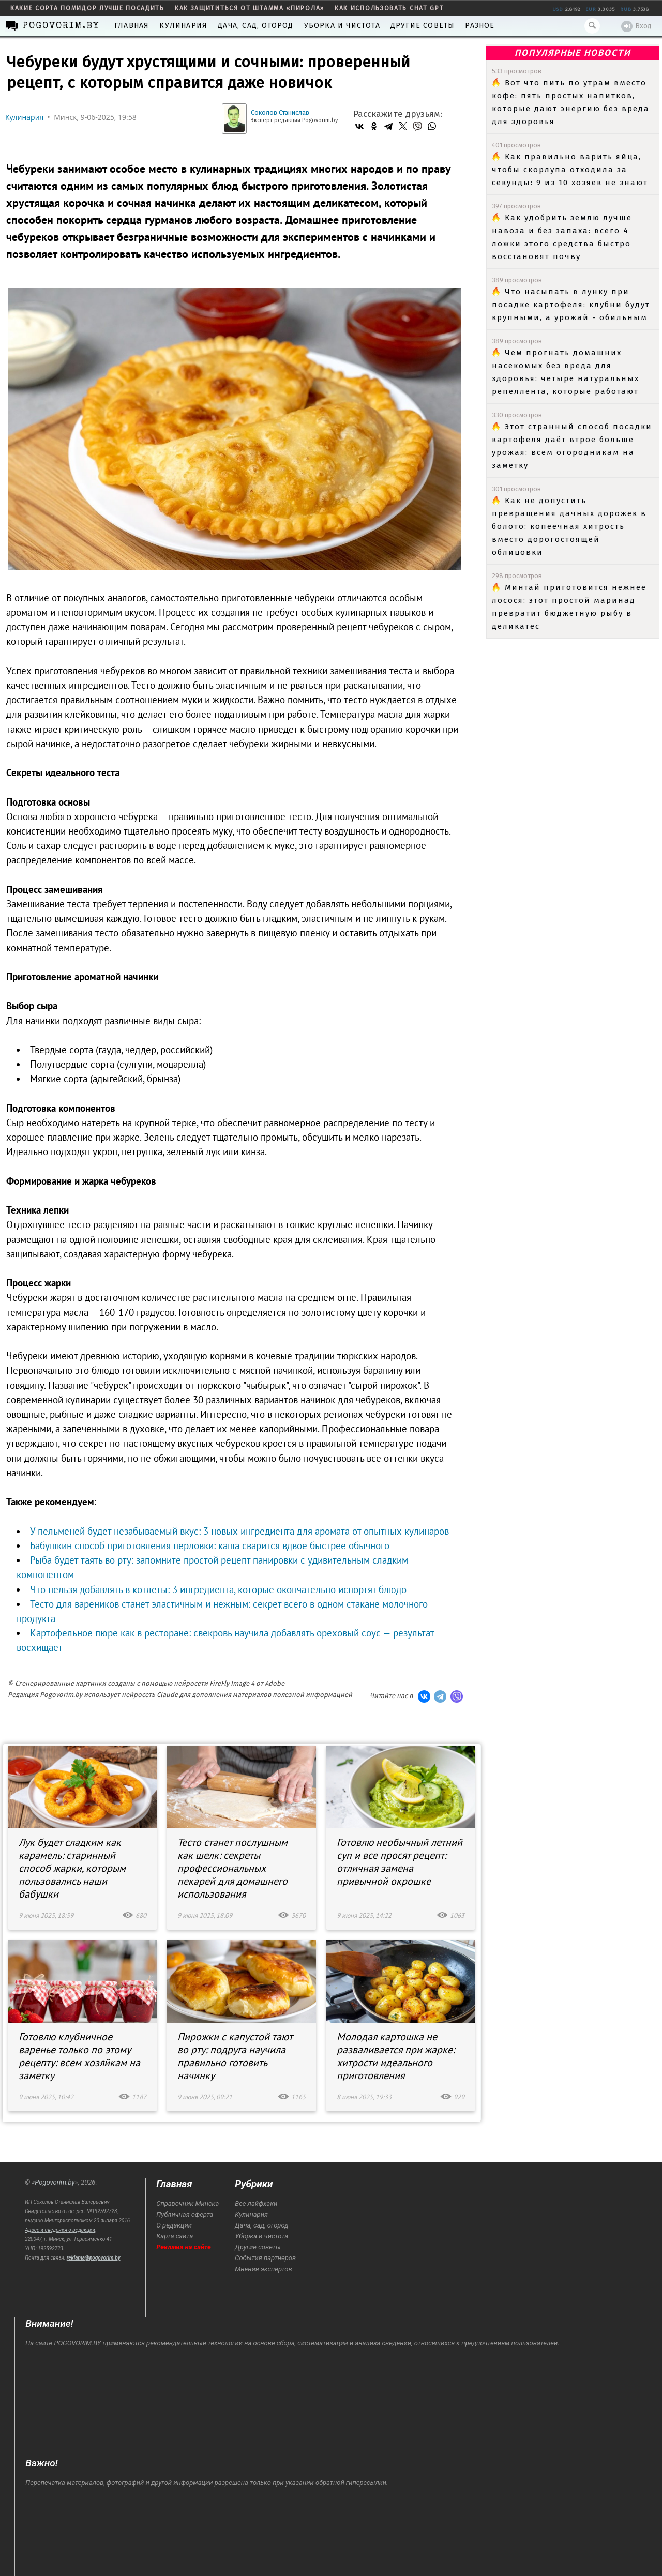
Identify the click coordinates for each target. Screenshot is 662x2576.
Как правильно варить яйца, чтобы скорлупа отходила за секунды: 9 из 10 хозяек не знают (570, 169)
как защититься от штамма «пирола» (249, 8)
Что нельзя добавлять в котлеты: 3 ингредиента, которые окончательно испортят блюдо (218, 1589)
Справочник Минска (187, 2203)
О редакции (174, 2225)
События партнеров (265, 2258)
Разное (479, 25)
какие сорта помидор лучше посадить (87, 8)
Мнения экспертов (263, 2269)
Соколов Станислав (280, 112)
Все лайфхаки (256, 2203)
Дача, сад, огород (255, 25)
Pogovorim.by (54, 2182)
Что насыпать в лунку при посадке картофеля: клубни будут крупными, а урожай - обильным (571, 304)
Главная (131, 25)
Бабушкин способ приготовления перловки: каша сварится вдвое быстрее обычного (209, 1545)
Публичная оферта (184, 2214)
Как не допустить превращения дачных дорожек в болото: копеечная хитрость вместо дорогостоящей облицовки (569, 526)
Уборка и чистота (342, 25)
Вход (636, 26)
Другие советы (422, 25)
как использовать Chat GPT (389, 8)
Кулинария (183, 25)
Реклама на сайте (183, 2247)
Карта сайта (174, 2236)
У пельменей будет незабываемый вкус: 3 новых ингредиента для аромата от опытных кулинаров (239, 1531)
